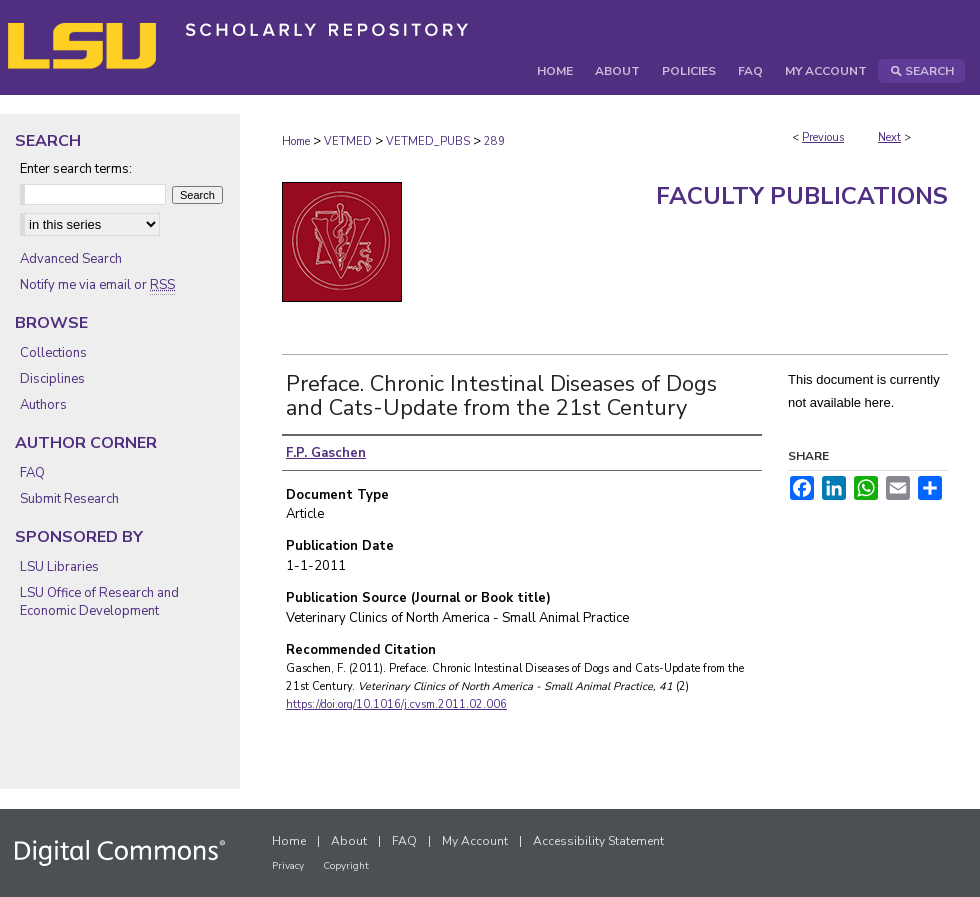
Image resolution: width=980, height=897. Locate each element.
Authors (43, 405)
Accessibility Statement (598, 841)
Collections (53, 353)
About (349, 841)
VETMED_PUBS (428, 141)
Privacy (288, 866)
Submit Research (69, 499)
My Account (475, 841)
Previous (823, 137)
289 (494, 141)
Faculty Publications (802, 196)
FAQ (32, 473)
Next (889, 137)
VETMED (348, 141)
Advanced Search (71, 259)
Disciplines (52, 379)
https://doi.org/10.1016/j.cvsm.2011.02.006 (396, 704)
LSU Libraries (59, 567)
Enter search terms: (76, 169)
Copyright (346, 866)
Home (296, 141)
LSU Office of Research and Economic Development (99, 602)
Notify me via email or (97, 285)
